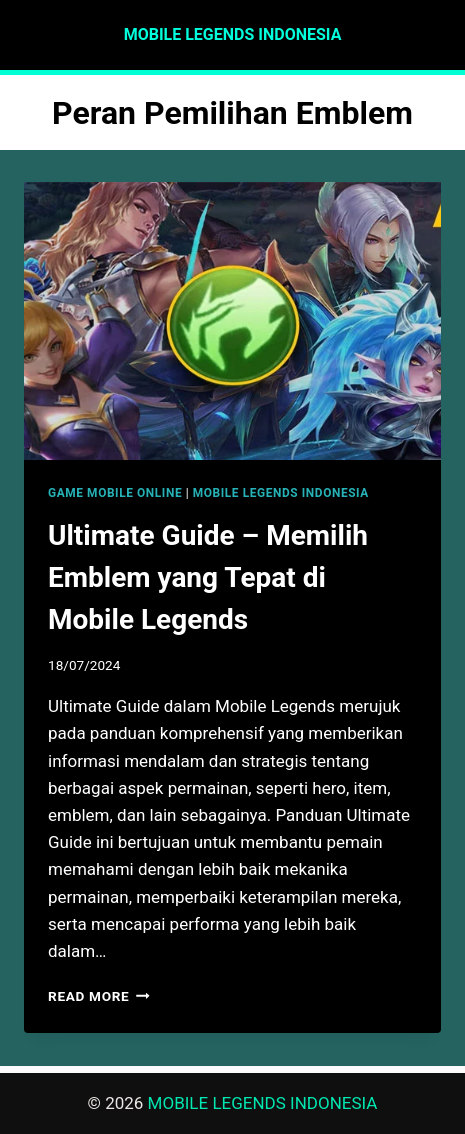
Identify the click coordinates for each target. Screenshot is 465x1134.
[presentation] (232, 321)
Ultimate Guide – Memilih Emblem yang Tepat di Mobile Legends (208, 577)
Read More (99, 996)
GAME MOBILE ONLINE (115, 493)
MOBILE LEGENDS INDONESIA (281, 493)
